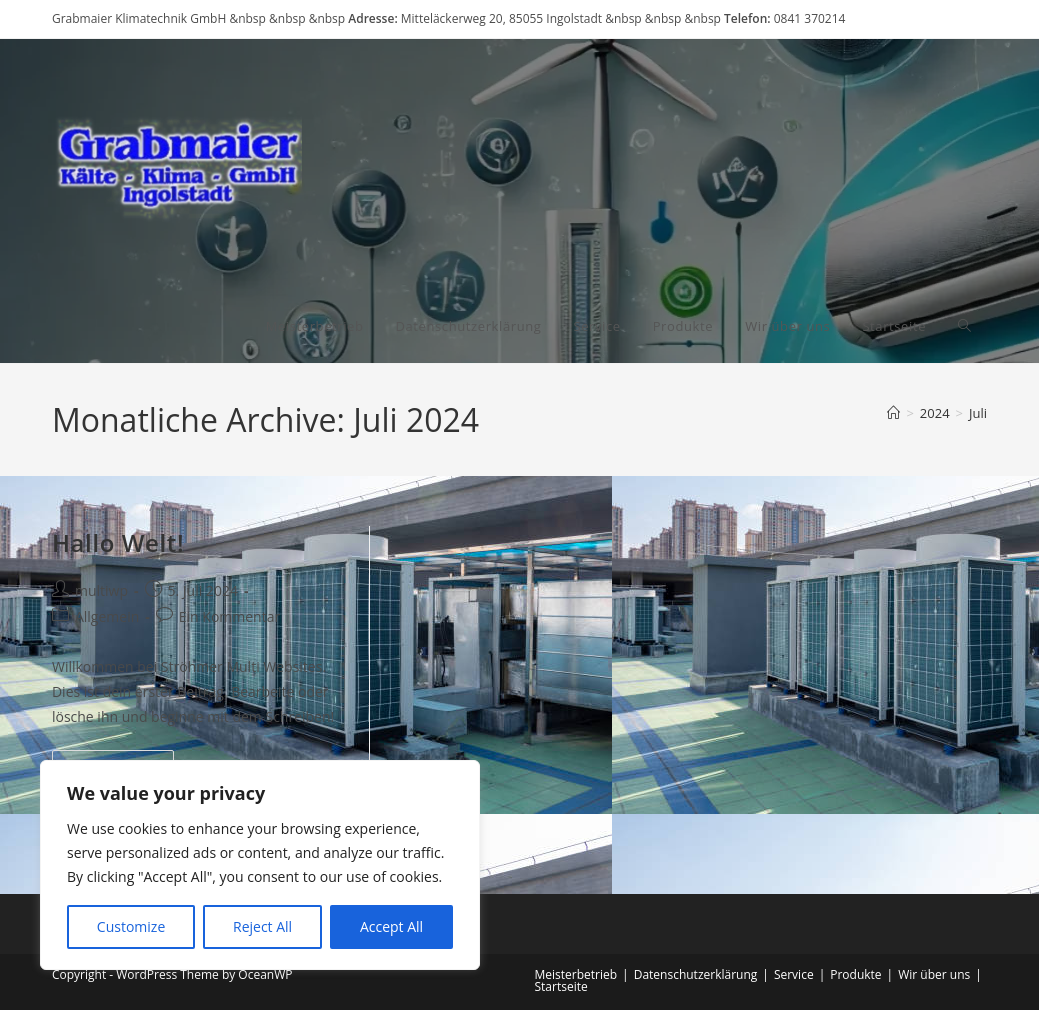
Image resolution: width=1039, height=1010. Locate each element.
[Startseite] (893, 413)
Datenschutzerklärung (696, 974)
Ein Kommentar (229, 616)
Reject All (262, 926)
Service (794, 974)
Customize (131, 926)
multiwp (101, 590)
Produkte (855, 974)
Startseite (561, 986)
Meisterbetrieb (576, 974)
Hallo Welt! (118, 542)
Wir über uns (934, 974)
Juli (978, 413)
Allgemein (107, 616)
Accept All (391, 926)
